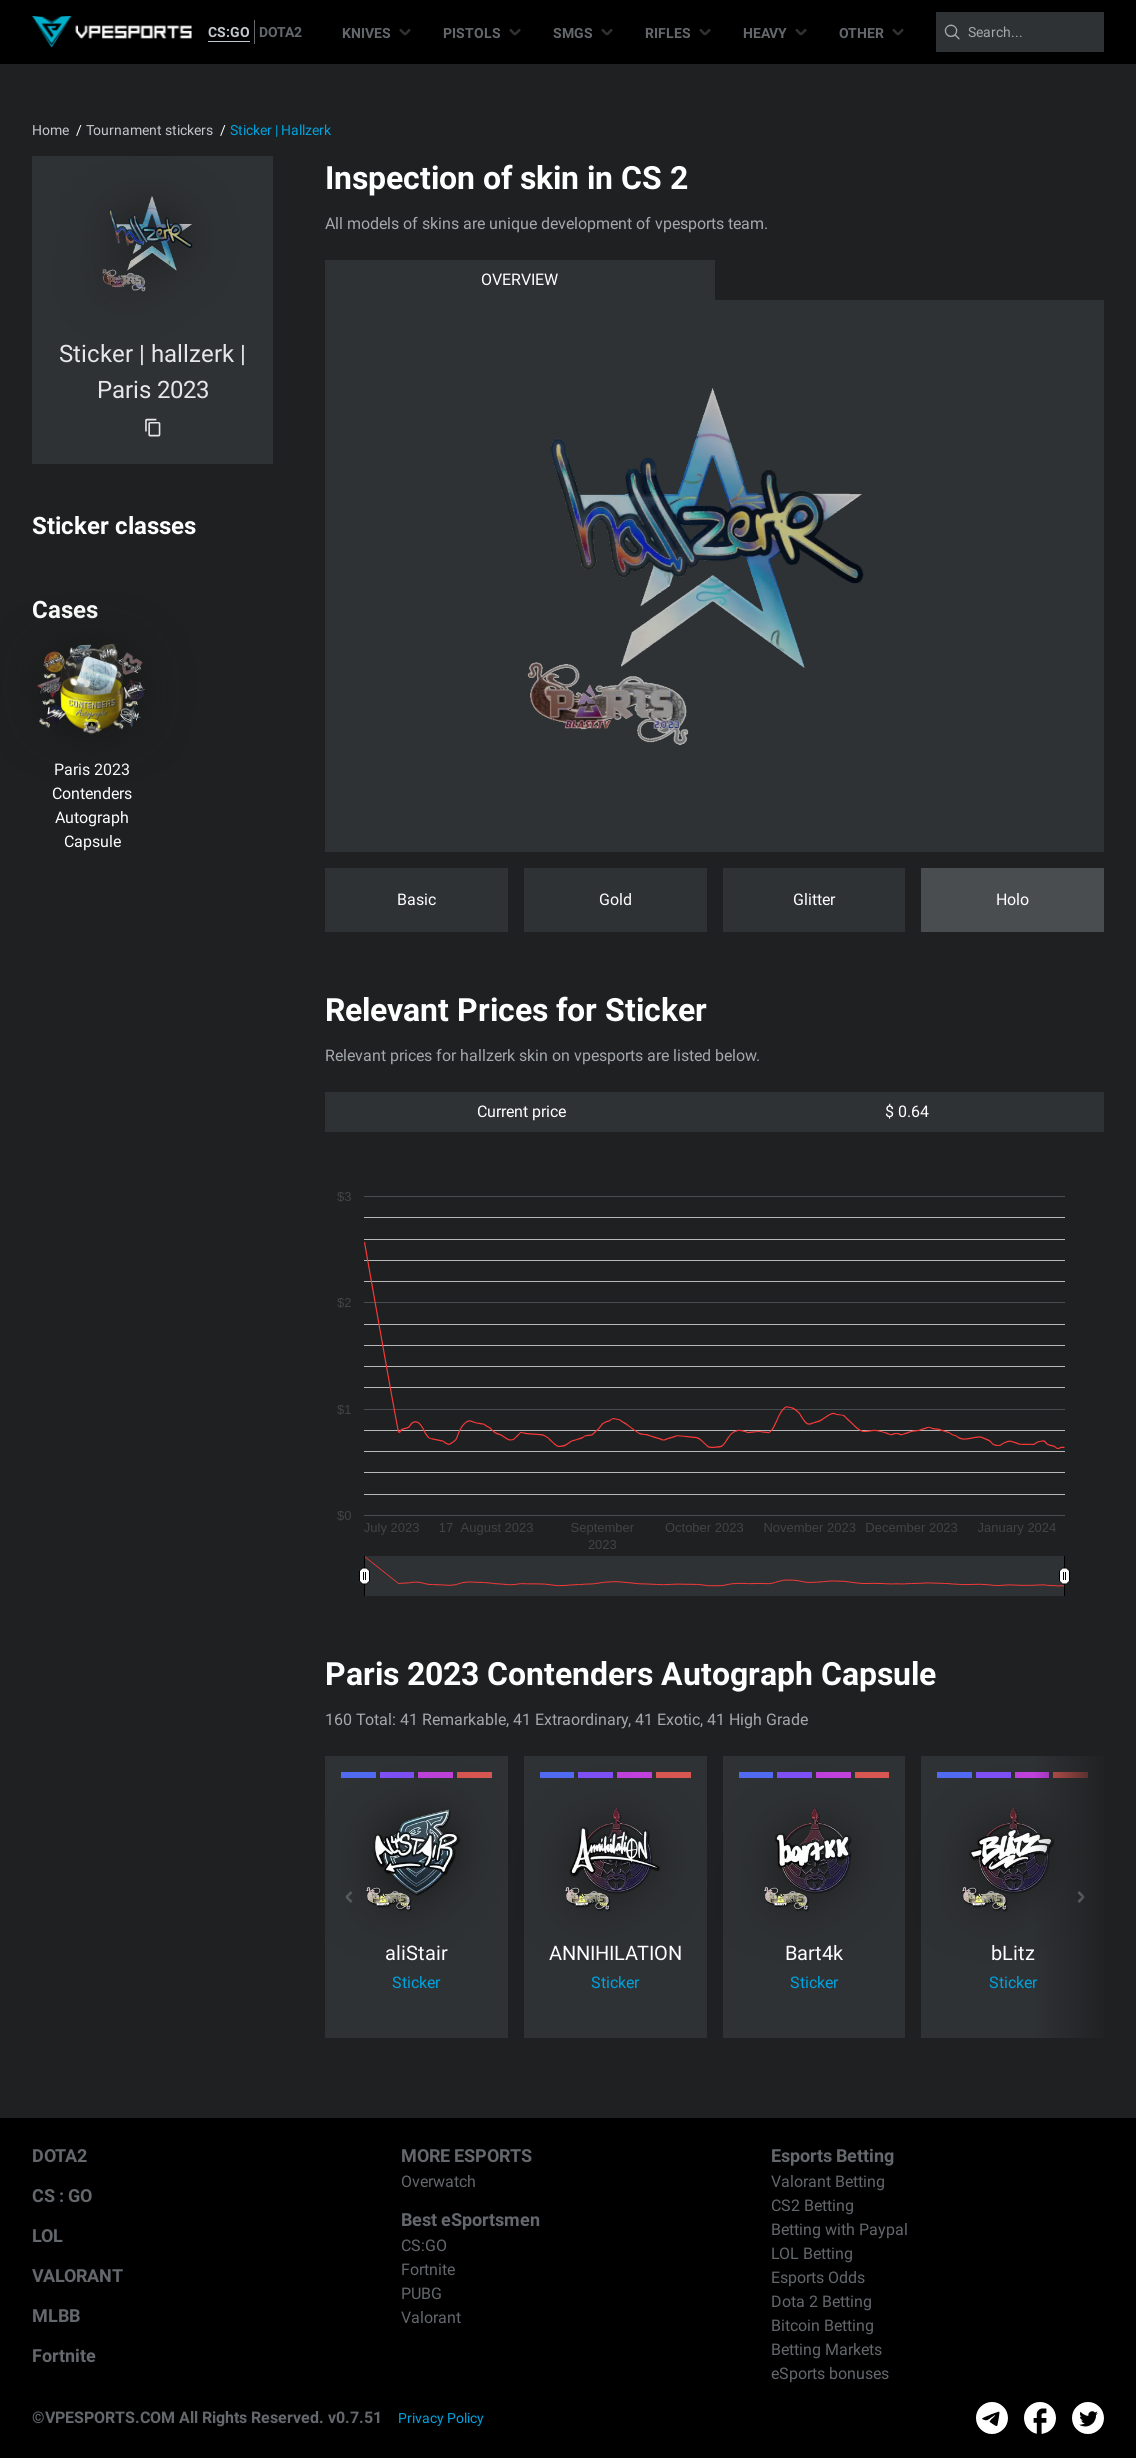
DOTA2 (280, 32)
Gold (615, 899)
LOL (47, 2235)
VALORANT (77, 2275)
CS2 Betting (812, 2205)
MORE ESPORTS (466, 2155)
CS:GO (229, 32)
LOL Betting (812, 2253)
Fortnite (64, 2355)
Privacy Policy (441, 2418)
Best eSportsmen (470, 2219)
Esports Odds (818, 2277)
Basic (416, 899)
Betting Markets (826, 2349)
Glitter (814, 899)
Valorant (431, 2317)
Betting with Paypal (839, 2229)
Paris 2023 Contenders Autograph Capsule (92, 805)
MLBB (56, 2315)
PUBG (421, 2293)
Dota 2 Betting (821, 2301)
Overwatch (438, 2181)
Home (50, 130)
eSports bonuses (830, 2373)
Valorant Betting (828, 2181)
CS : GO (62, 2195)
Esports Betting (832, 2155)
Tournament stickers (149, 130)
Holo (1012, 899)
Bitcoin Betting (822, 2325)
